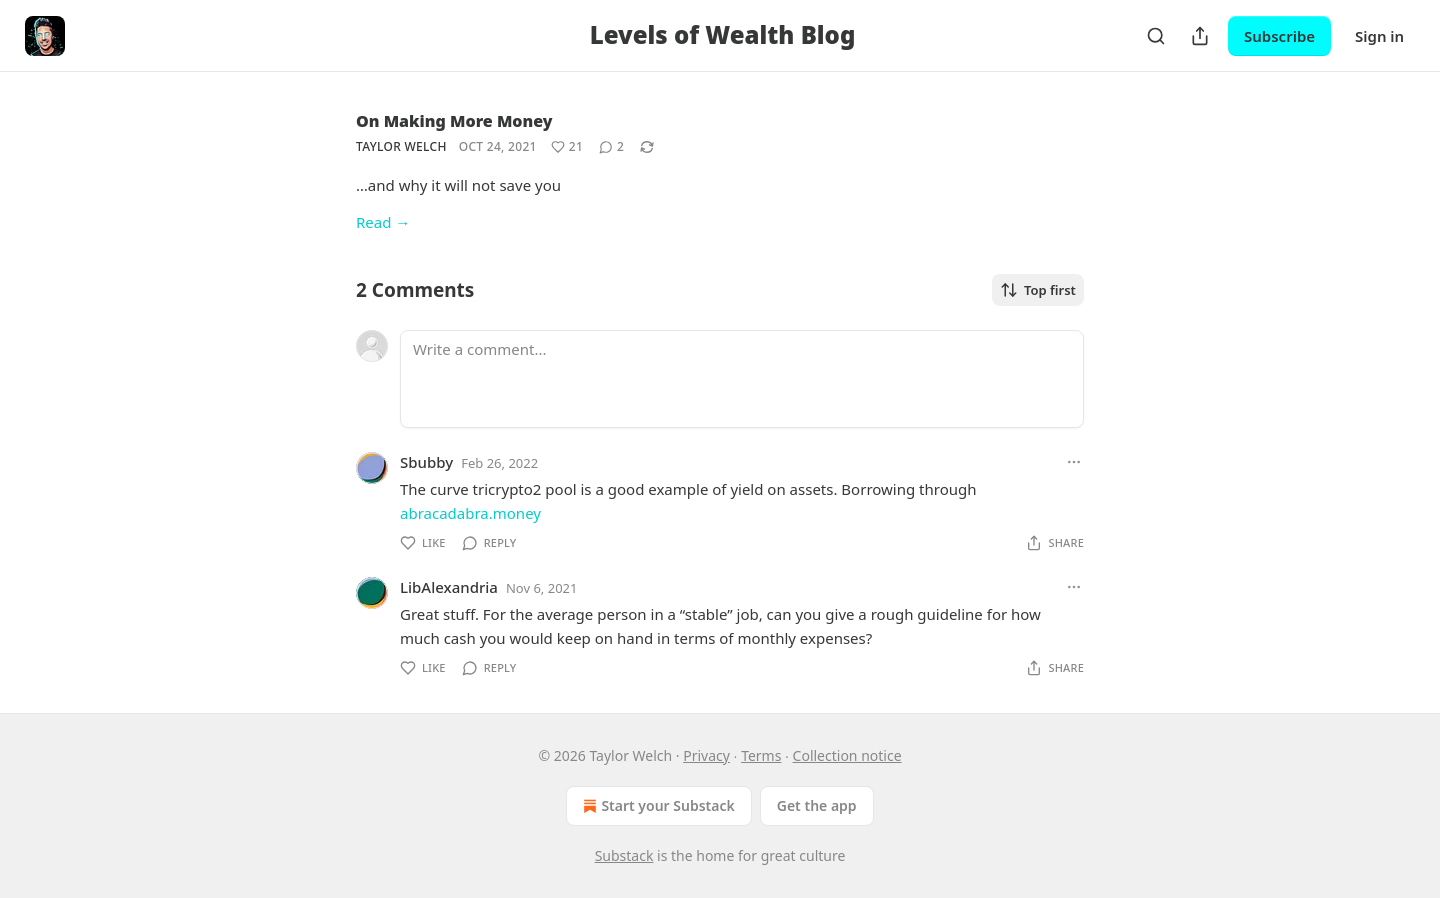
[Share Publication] (1200, 36)
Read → (383, 222)
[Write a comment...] (742, 379)
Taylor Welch (401, 146)
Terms (761, 755)
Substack (624, 855)
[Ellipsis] (1074, 462)
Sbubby (426, 462)
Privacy (706, 755)
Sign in (1379, 36)
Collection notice (847, 755)
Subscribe (1279, 36)
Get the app (817, 805)
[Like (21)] (567, 147)
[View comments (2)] (611, 147)
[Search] (1156, 36)
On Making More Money (454, 121)
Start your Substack (656, 806)
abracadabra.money (470, 513)
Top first (1038, 290)
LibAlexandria (449, 587)
